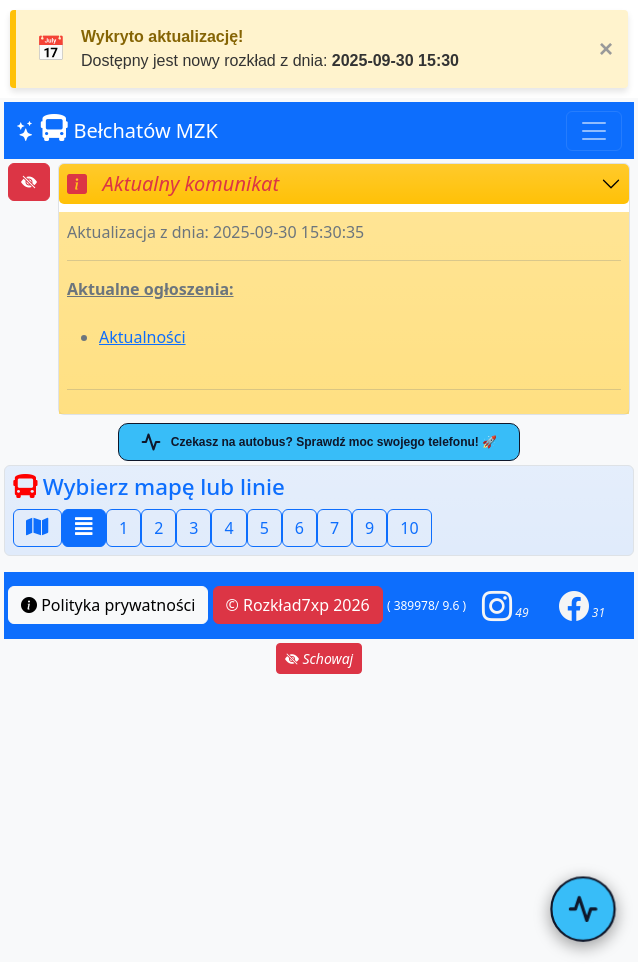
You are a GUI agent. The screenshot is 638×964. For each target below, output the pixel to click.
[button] (505, 605)
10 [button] (409, 528)
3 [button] (193, 528)
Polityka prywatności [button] (108, 605)
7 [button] (334, 528)
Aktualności (142, 337)
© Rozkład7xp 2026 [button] (298, 605)
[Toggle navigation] (594, 131)
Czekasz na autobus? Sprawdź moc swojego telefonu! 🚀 (319, 442)
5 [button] (264, 528)
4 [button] (228, 528)
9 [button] (369, 528)
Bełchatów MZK (117, 129)
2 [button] (158, 528)
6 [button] (299, 528)
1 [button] (123, 528)
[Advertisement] (319, 818)
